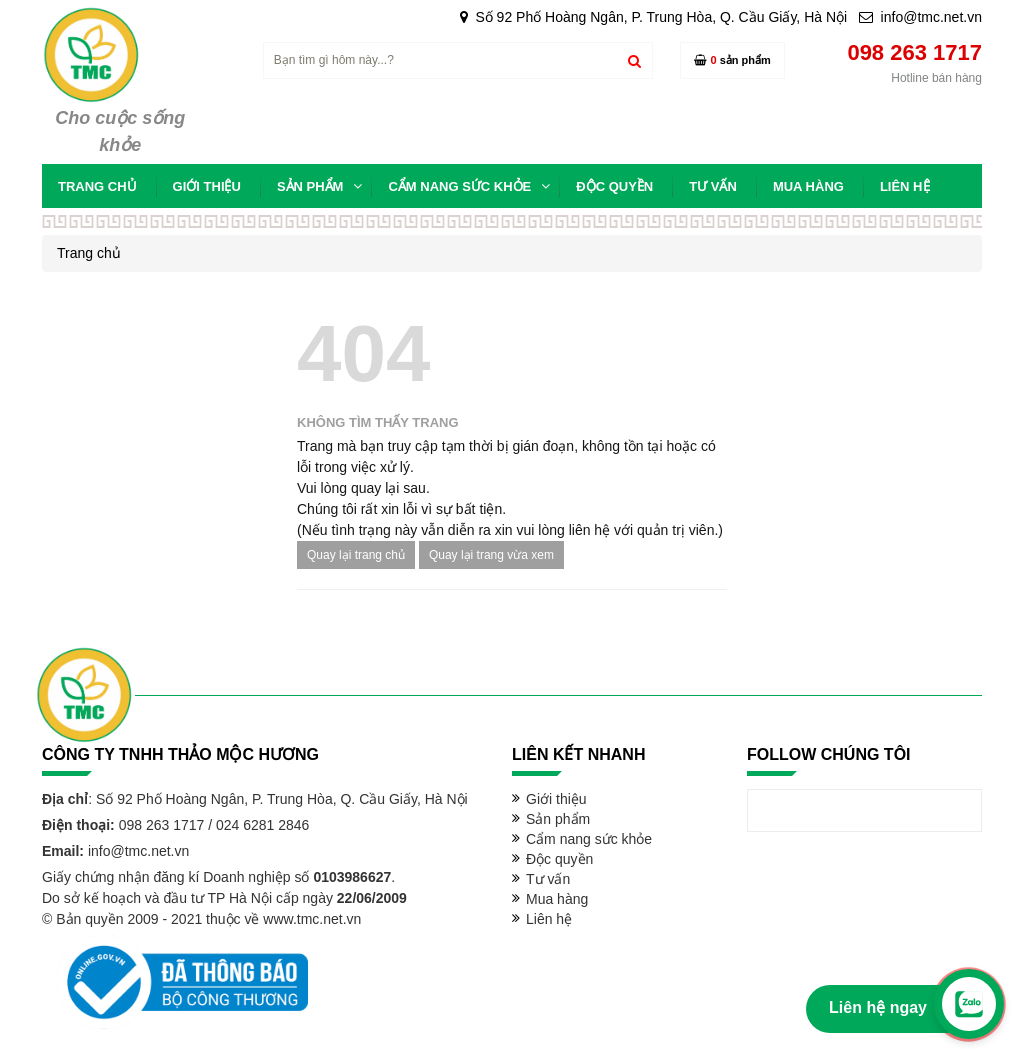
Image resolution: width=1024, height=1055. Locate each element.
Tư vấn (548, 879)
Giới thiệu (556, 799)
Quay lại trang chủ (356, 555)
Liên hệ (549, 919)
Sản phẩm (558, 819)
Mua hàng (557, 899)
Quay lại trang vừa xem (491, 555)
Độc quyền (559, 859)
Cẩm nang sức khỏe (589, 839)
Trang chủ (89, 253)
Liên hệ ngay (878, 1007)
